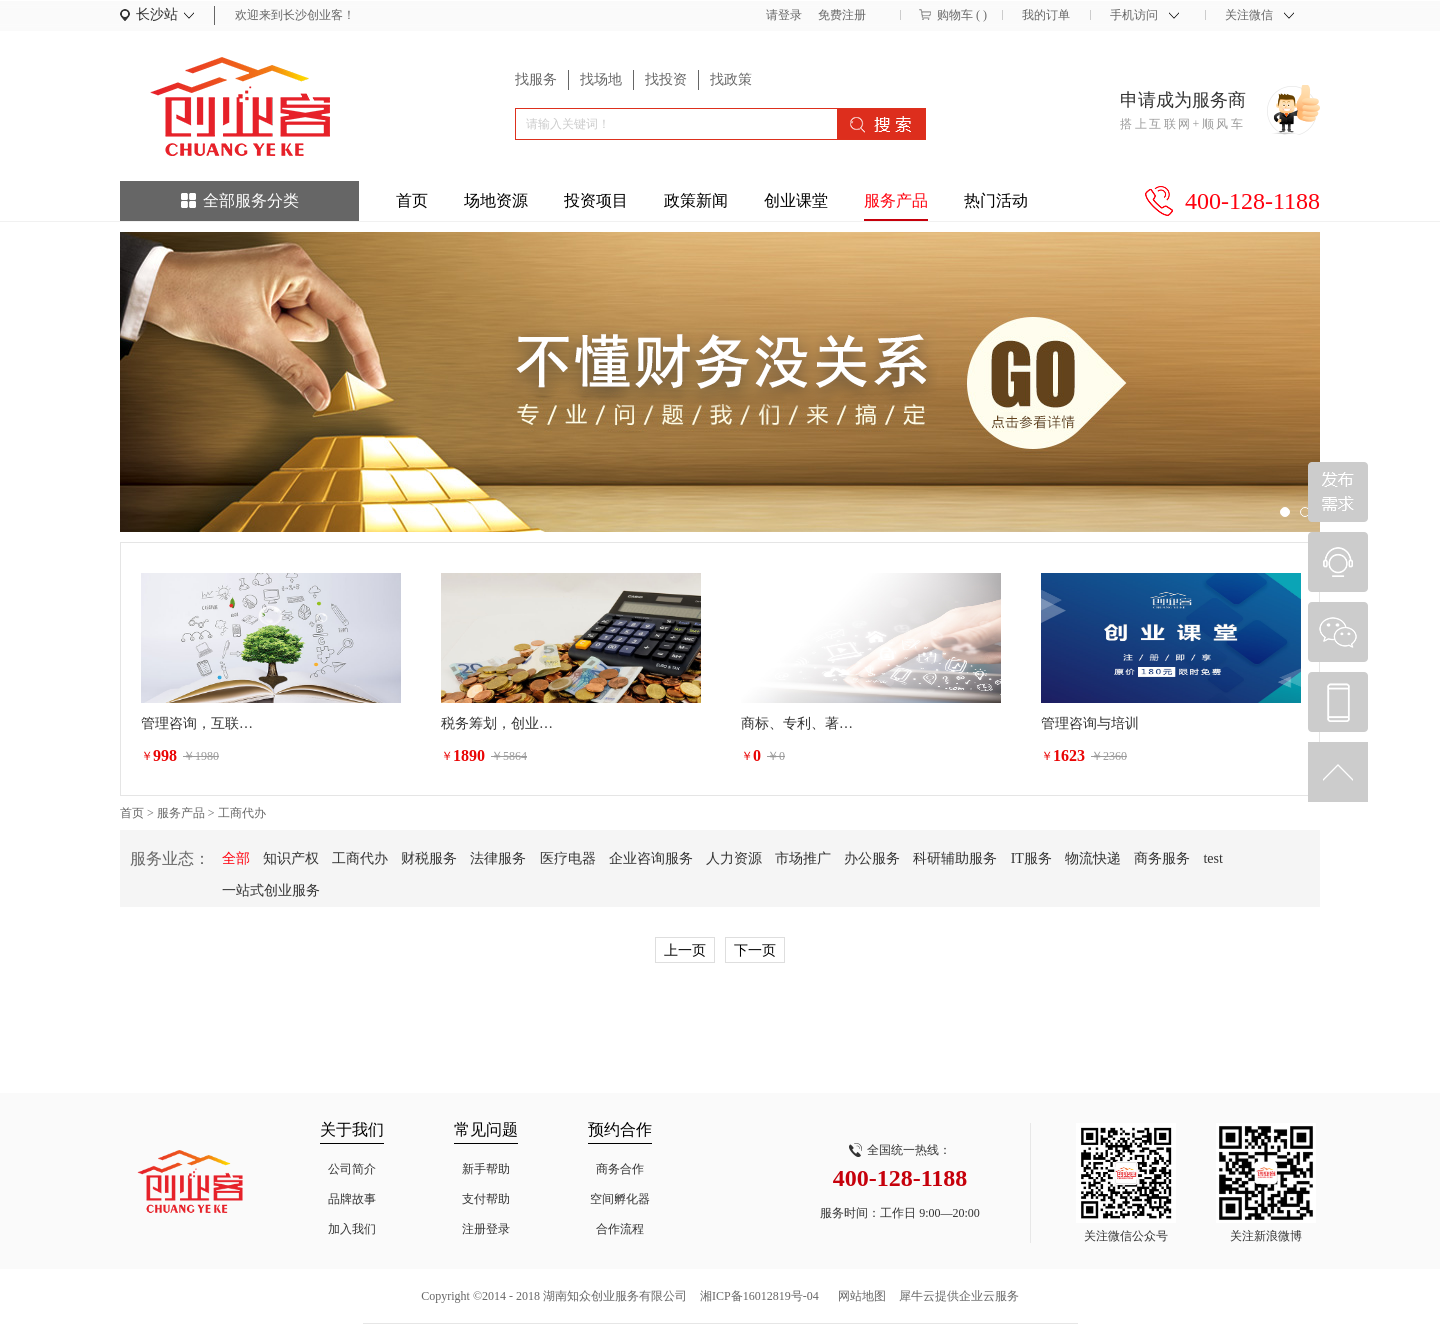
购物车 (955, 15)
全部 (236, 858)
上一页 (685, 950)
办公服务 (872, 858)
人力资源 (734, 858)
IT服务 (1031, 858)
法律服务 (498, 858)
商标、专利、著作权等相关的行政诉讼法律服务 (801, 723)
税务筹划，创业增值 (501, 723)
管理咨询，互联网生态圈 (201, 723)
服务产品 (181, 813)
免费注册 (842, 15)
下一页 (755, 950)
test (1212, 858)
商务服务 (1162, 858)
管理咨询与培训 (1090, 723)
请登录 (784, 15)
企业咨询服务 (651, 858)
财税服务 (429, 858)
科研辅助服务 (955, 858)
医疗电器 (568, 858)
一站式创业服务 (271, 890)
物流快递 (1093, 858)
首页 (412, 200)
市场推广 (803, 858)
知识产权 (291, 858)
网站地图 (859, 1296)
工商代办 (242, 813)
